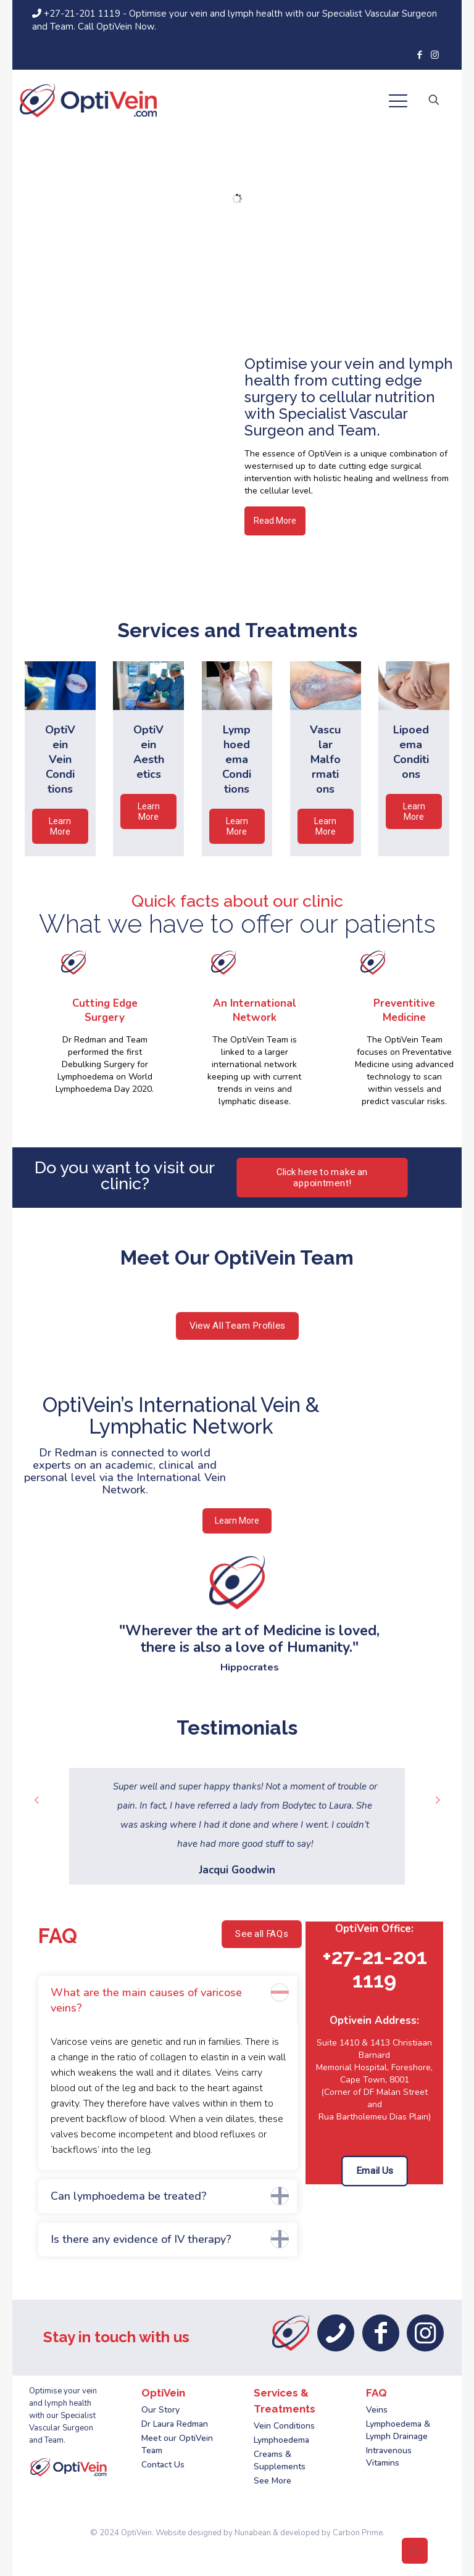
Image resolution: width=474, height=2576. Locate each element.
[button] (168, 2073)
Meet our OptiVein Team (177, 2444)
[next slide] (437, 1800)
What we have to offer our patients (237, 924)
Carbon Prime (358, 2532)
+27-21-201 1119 (77, 13)
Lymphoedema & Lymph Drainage (398, 2430)
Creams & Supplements (280, 2460)
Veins (377, 2410)
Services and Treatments (237, 630)
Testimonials (237, 1727)
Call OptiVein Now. (117, 26)
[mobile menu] (398, 103)
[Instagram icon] (434, 55)
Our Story (160, 2410)
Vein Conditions (284, 2426)
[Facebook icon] (419, 55)
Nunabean (253, 2532)
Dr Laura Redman (174, 2424)
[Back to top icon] (415, 2551)
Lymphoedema (281, 2440)
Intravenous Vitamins (389, 2457)
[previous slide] (36, 1800)
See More (272, 2481)
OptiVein (136, 2532)
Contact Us (163, 2465)
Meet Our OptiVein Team (237, 1257)
